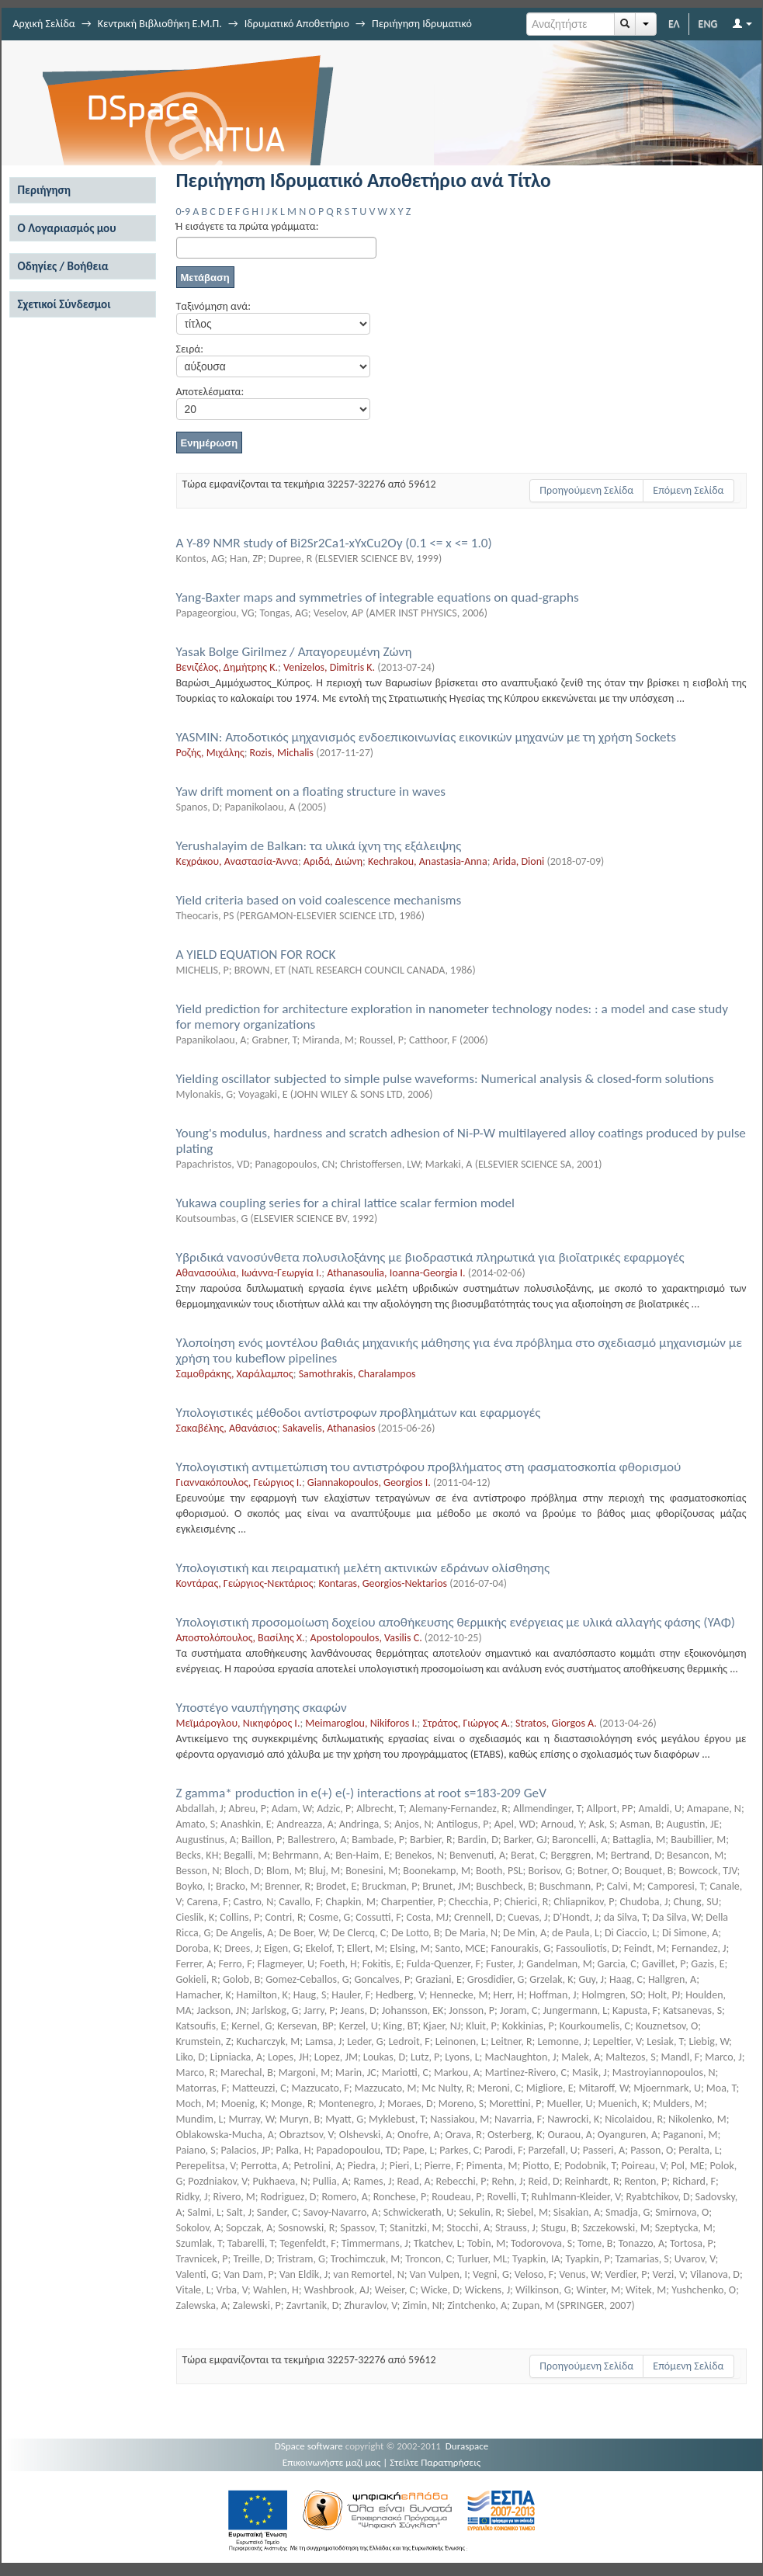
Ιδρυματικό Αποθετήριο (297, 23)
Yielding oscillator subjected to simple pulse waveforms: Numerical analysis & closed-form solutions (445, 1079)
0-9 (183, 211)
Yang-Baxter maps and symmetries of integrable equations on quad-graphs (377, 597)
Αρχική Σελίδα (44, 23)
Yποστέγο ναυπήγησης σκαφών (261, 1707)
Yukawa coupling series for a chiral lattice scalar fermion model (345, 1203)
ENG (708, 23)
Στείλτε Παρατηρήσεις (435, 2462)
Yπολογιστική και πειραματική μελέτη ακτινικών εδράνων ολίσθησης (363, 1568)
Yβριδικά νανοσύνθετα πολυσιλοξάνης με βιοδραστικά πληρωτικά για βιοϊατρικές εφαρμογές (430, 1257)
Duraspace (467, 2446)
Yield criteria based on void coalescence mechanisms (319, 900)
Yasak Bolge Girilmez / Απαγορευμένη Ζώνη (294, 652)
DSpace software (309, 2446)
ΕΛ (674, 23)
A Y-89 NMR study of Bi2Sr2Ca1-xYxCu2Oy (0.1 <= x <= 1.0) (334, 543)
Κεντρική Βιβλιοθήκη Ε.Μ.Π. (160, 23)
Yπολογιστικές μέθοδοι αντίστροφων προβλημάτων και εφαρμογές (358, 1412)
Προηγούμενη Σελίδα (586, 490)
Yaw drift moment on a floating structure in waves (311, 791)
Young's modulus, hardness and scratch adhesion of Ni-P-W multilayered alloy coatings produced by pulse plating (461, 1141)
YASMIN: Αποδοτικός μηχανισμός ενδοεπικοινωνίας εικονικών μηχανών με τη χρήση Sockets (426, 737)
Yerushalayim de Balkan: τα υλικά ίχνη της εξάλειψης (319, 846)
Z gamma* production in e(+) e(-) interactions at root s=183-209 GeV (361, 1793)
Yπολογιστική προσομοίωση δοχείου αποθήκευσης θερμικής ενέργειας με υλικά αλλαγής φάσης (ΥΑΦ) (455, 1622)
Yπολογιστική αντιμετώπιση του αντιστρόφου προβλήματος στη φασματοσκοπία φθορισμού (428, 1467)
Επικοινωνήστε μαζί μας (332, 2462)
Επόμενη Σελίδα (688, 490)
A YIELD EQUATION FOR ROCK (256, 954)
